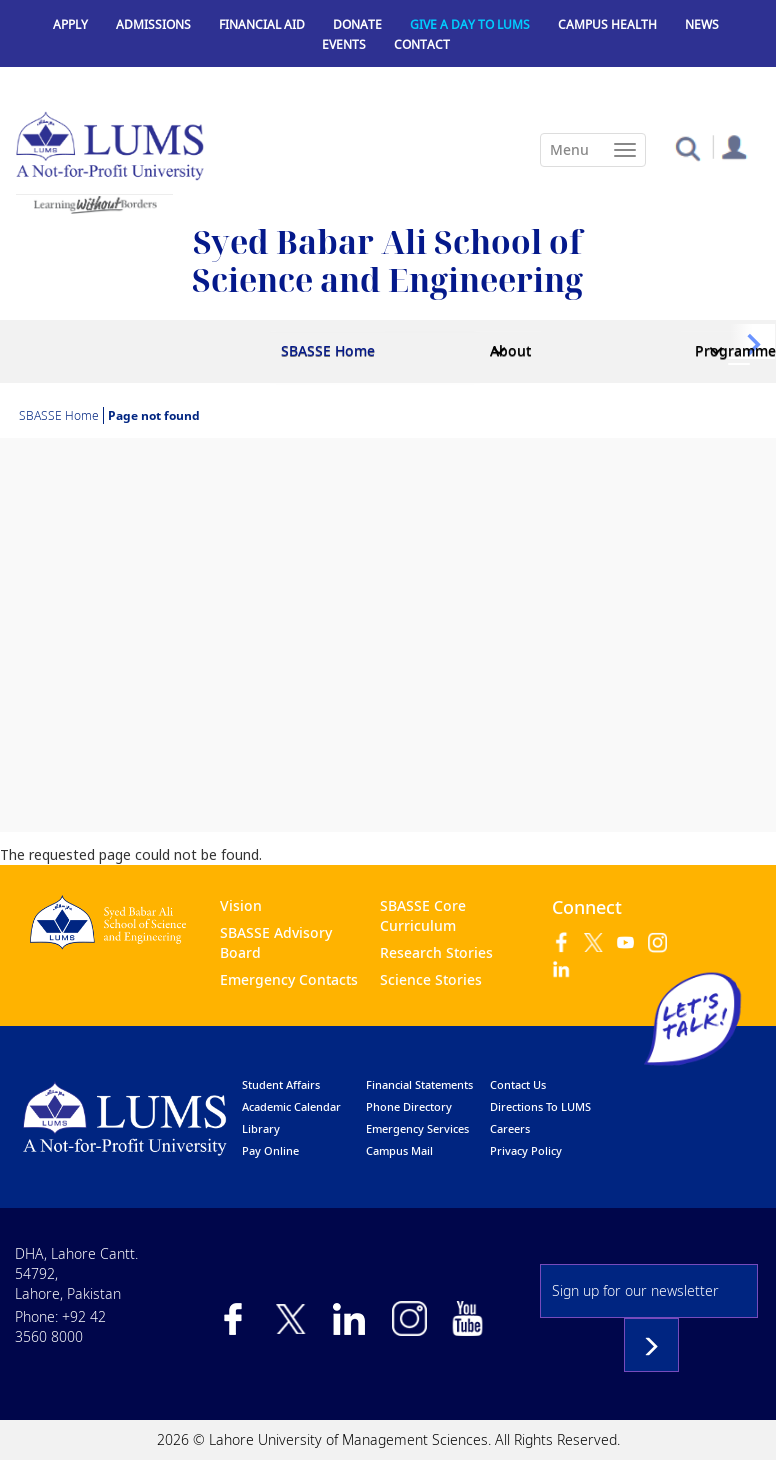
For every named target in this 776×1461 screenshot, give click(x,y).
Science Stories (431, 979)
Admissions (153, 24)
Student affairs (281, 1084)
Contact (422, 44)
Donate (357, 24)
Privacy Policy (526, 1150)
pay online (270, 1150)
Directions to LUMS (540, 1106)
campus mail (399, 1150)
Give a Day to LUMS (470, 24)
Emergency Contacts (289, 979)
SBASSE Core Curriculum (423, 915)
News (702, 24)
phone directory (409, 1106)
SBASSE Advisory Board (276, 942)
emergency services (417, 1128)
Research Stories (436, 952)
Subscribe (651, 1345)
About (510, 350)
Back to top (731, 1416)
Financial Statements (419, 1084)
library (261, 1128)
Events (344, 44)
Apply (70, 24)
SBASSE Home (328, 350)
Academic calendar (291, 1106)
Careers (510, 1128)
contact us (518, 1084)
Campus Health (607, 24)
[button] (687, 147)
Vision (241, 905)
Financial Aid (262, 24)
